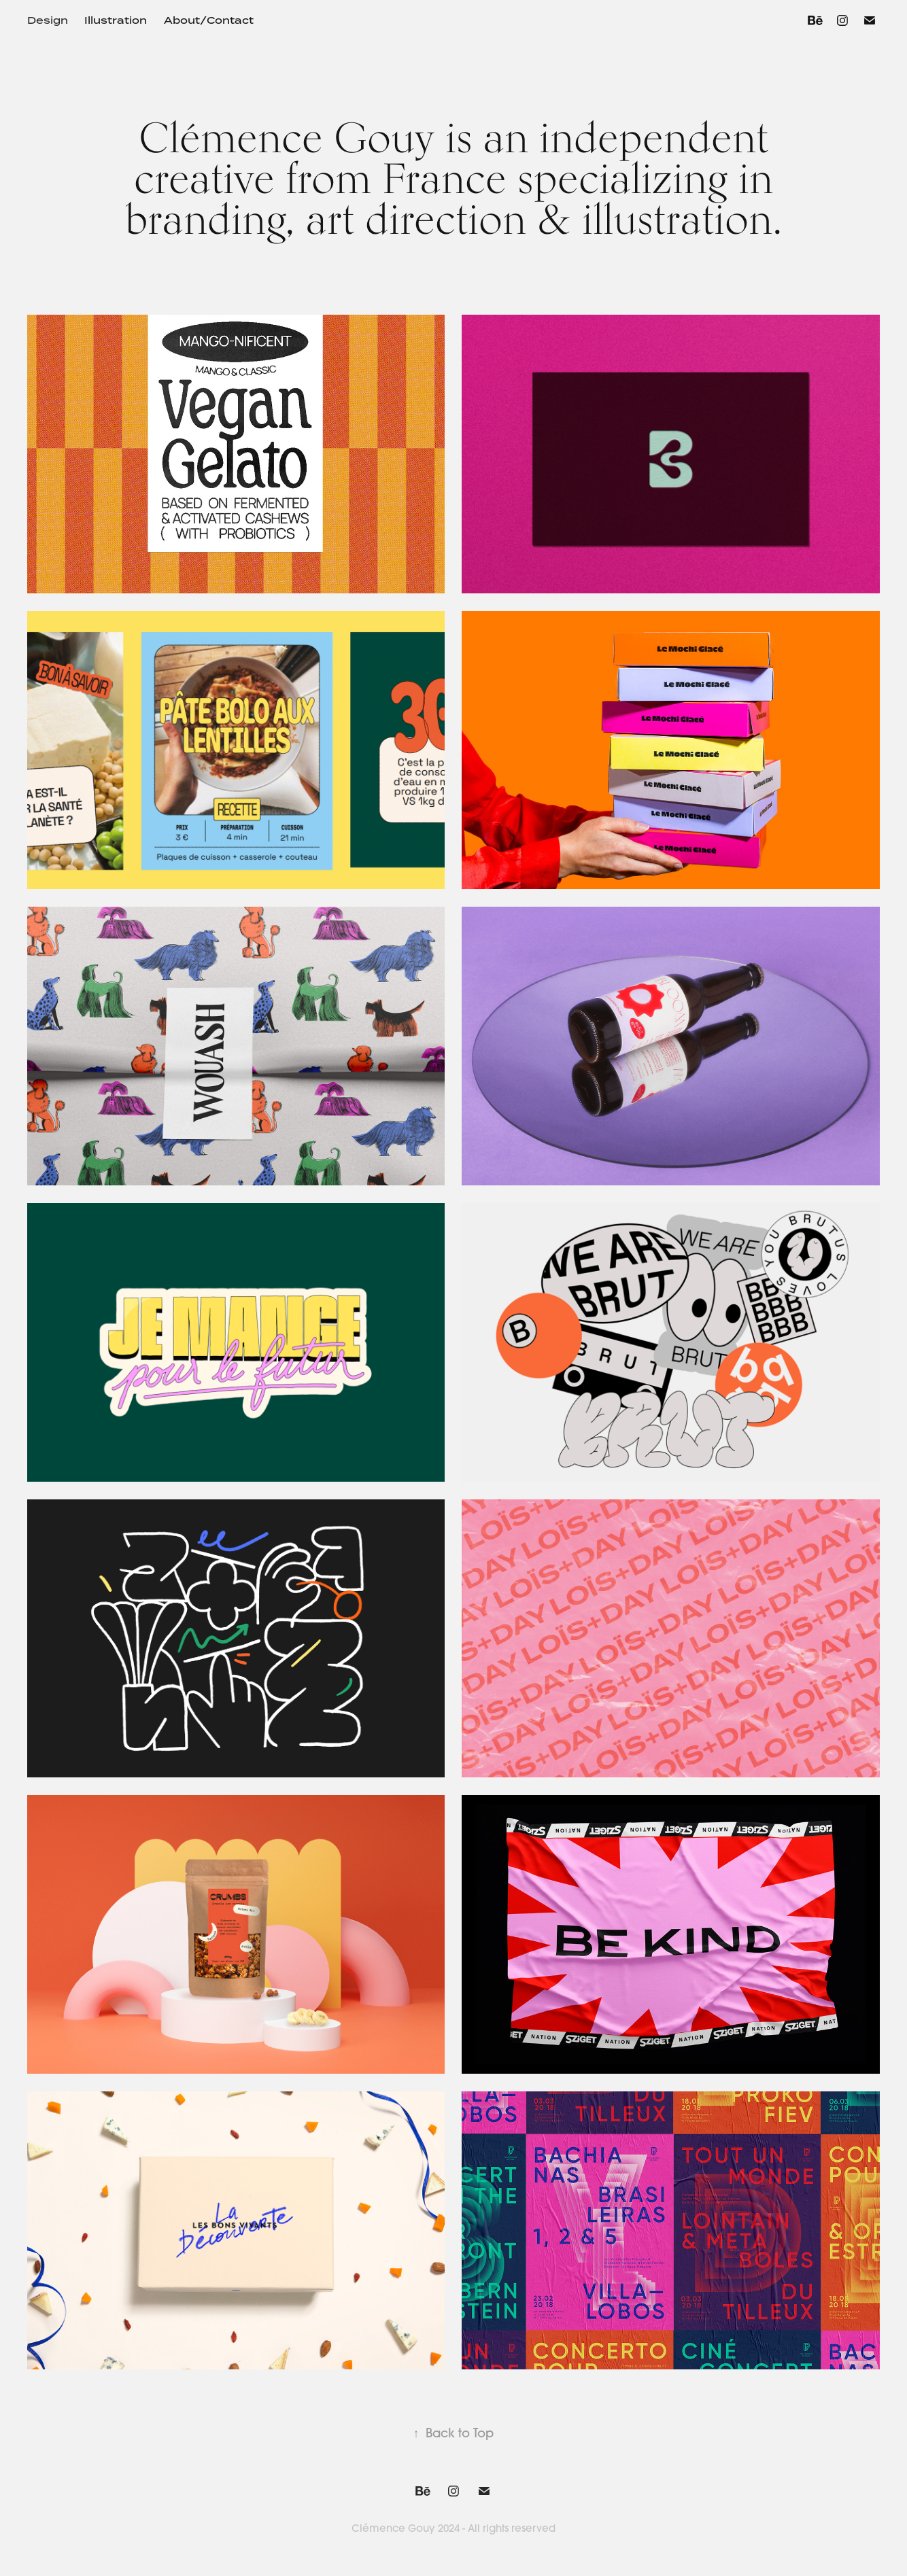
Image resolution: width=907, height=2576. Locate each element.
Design (47, 20)
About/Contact (209, 20)
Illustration (115, 20)
